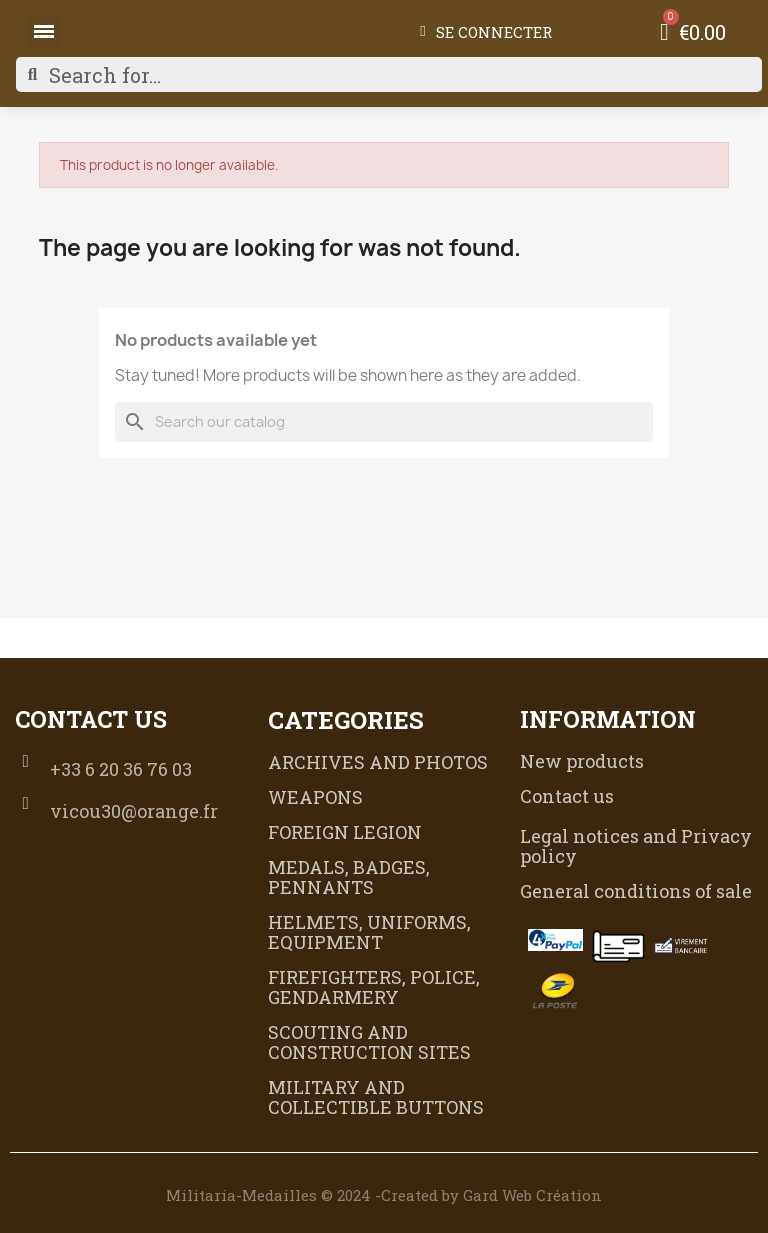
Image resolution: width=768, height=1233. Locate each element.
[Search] (384, 422)
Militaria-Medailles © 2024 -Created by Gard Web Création (384, 1195)
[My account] (485, 32)
